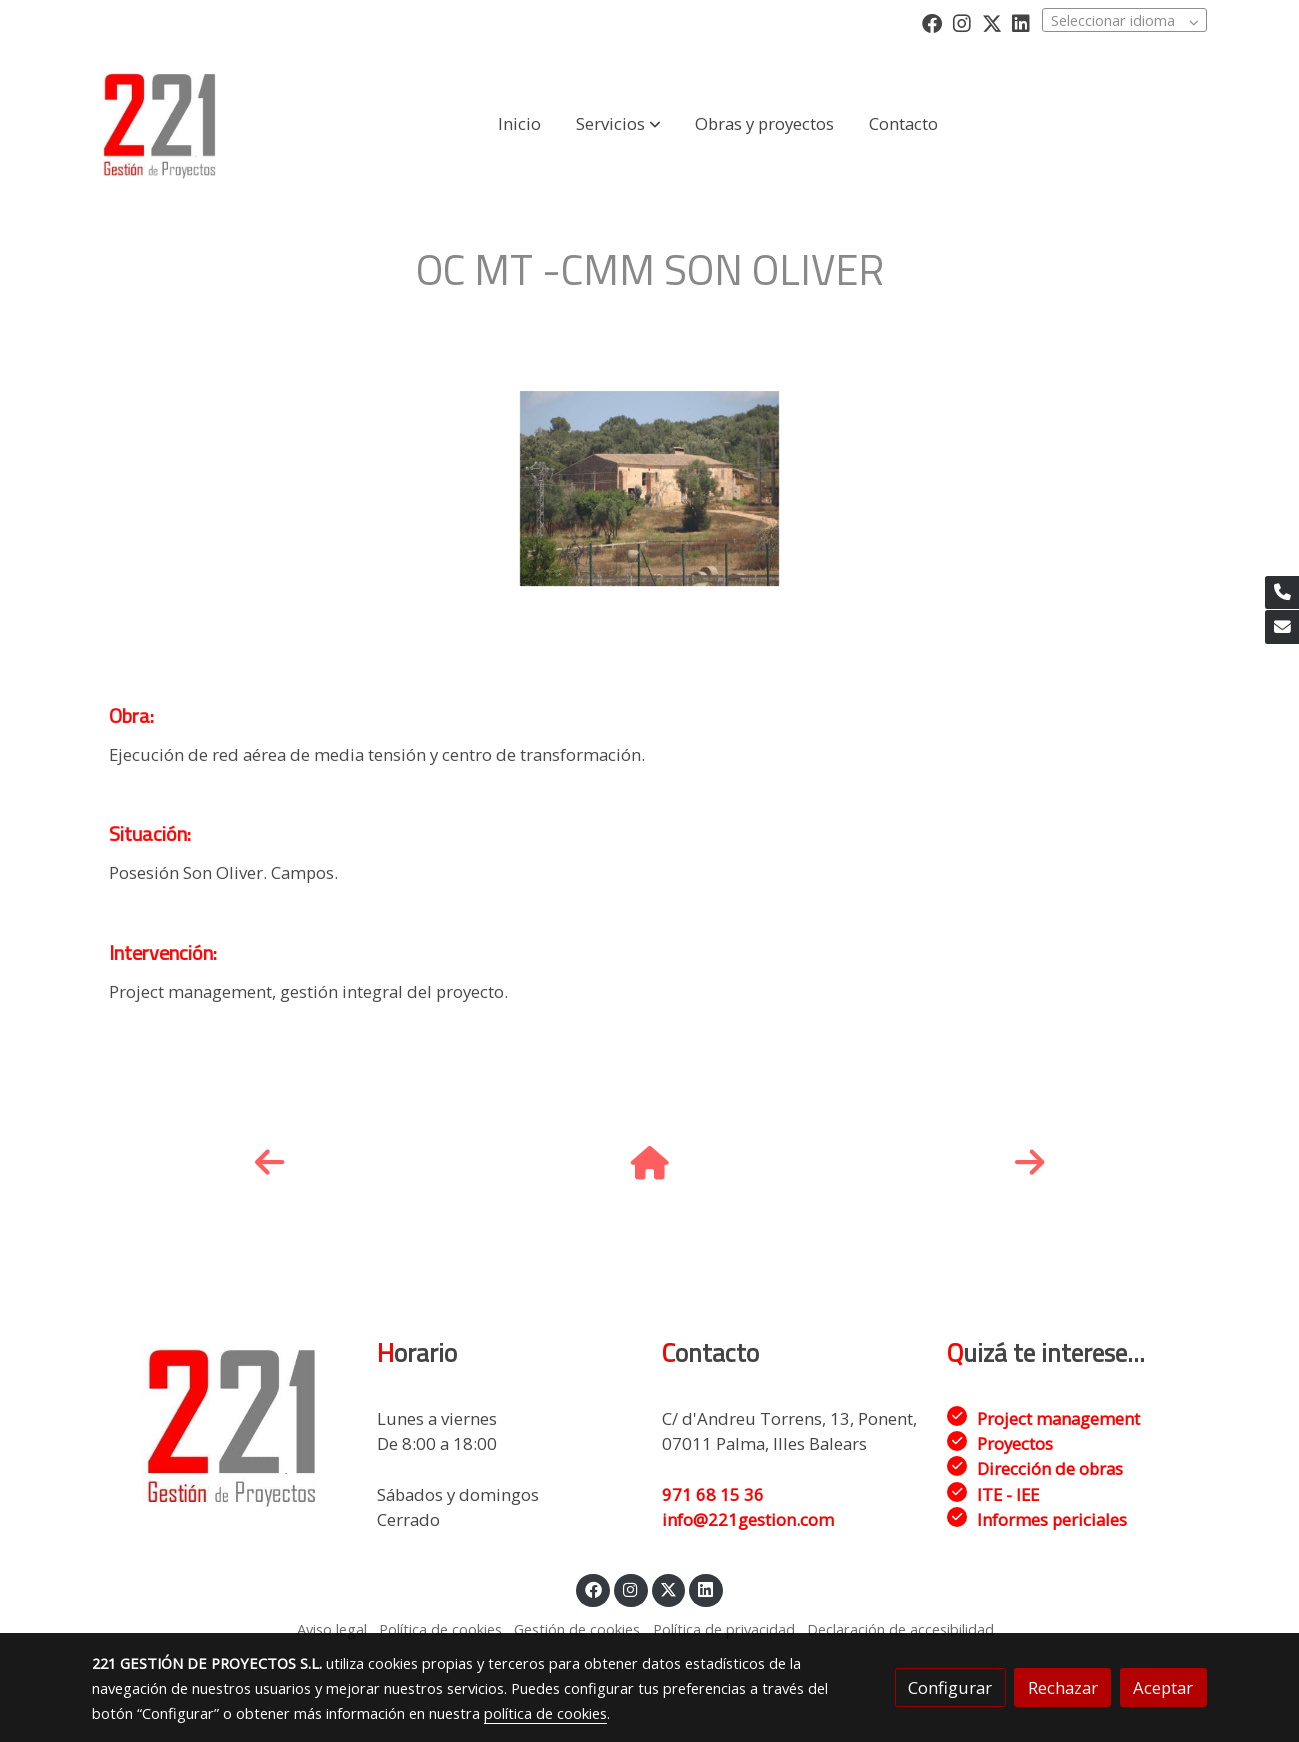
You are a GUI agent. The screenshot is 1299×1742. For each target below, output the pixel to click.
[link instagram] (962, 22)
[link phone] (1282, 593)
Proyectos (1015, 1443)
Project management (1058, 1418)
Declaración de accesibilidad (900, 1629)
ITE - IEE (1008, 1494)
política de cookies (545, 1713)
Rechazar (1063, 1687)
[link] (160, 124)
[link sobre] (221, 1425)
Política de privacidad (724, 1629)
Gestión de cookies (577, 1629)
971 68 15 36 (713, 1494)
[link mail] (1282, 627)
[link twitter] (992, 22)
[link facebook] (932, 22)
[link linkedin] (1021, 22)
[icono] (269, 1162)
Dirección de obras (1050, 1468)
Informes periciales (1052, 1519)
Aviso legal (332, 1629)
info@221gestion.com (748, 1519)
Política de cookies (440, 1629)
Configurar (950, 1687)
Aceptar (1163, 1687)
